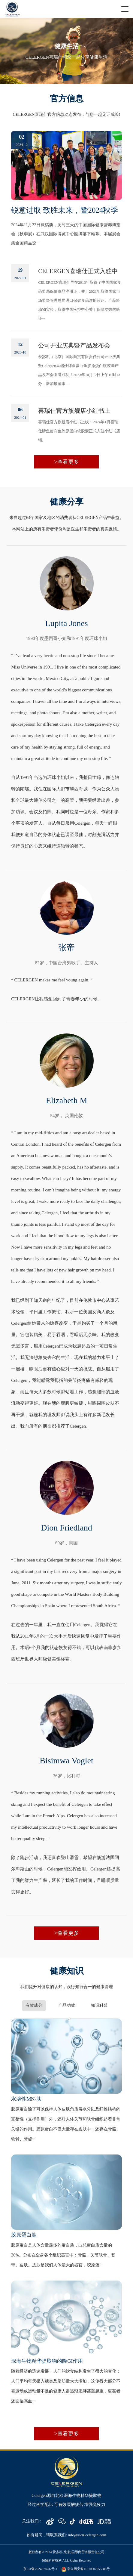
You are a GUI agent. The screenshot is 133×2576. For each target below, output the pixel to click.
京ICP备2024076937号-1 (40, 2569)
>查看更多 (66, 462)
